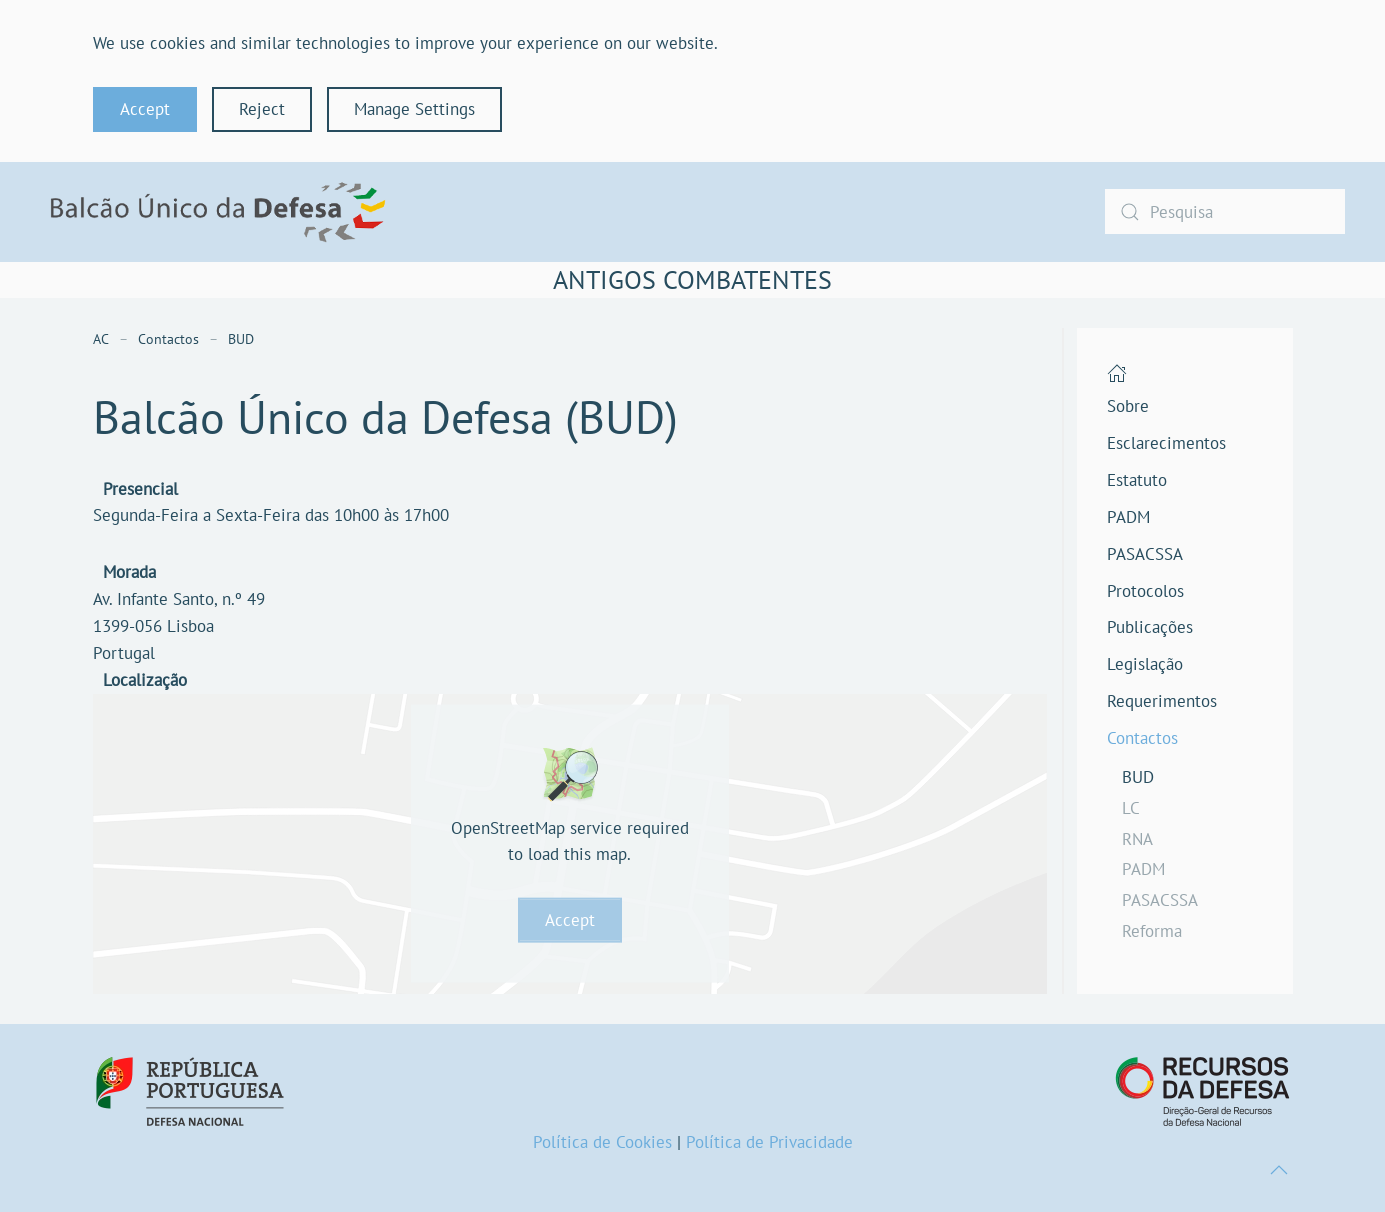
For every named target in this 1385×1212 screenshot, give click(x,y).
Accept (145, 109)
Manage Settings (414, 109)
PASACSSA (1145, 554)
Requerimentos (1162, 701)
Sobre (1128, 406)
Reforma (1152, 931)
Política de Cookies (602, 1142)
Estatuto (1137, 480)
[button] (1279, 1170)
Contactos (1142, 738)
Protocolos (1145, 591)
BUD (1138, 777)
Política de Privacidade (769, 1142)
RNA (1137, 839)
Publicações (1150, 627)
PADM (1128, 517)
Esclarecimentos (1166, 443)
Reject (262, 109)
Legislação (1145, 664)
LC (1131, 808)
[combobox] (1225, 211)
